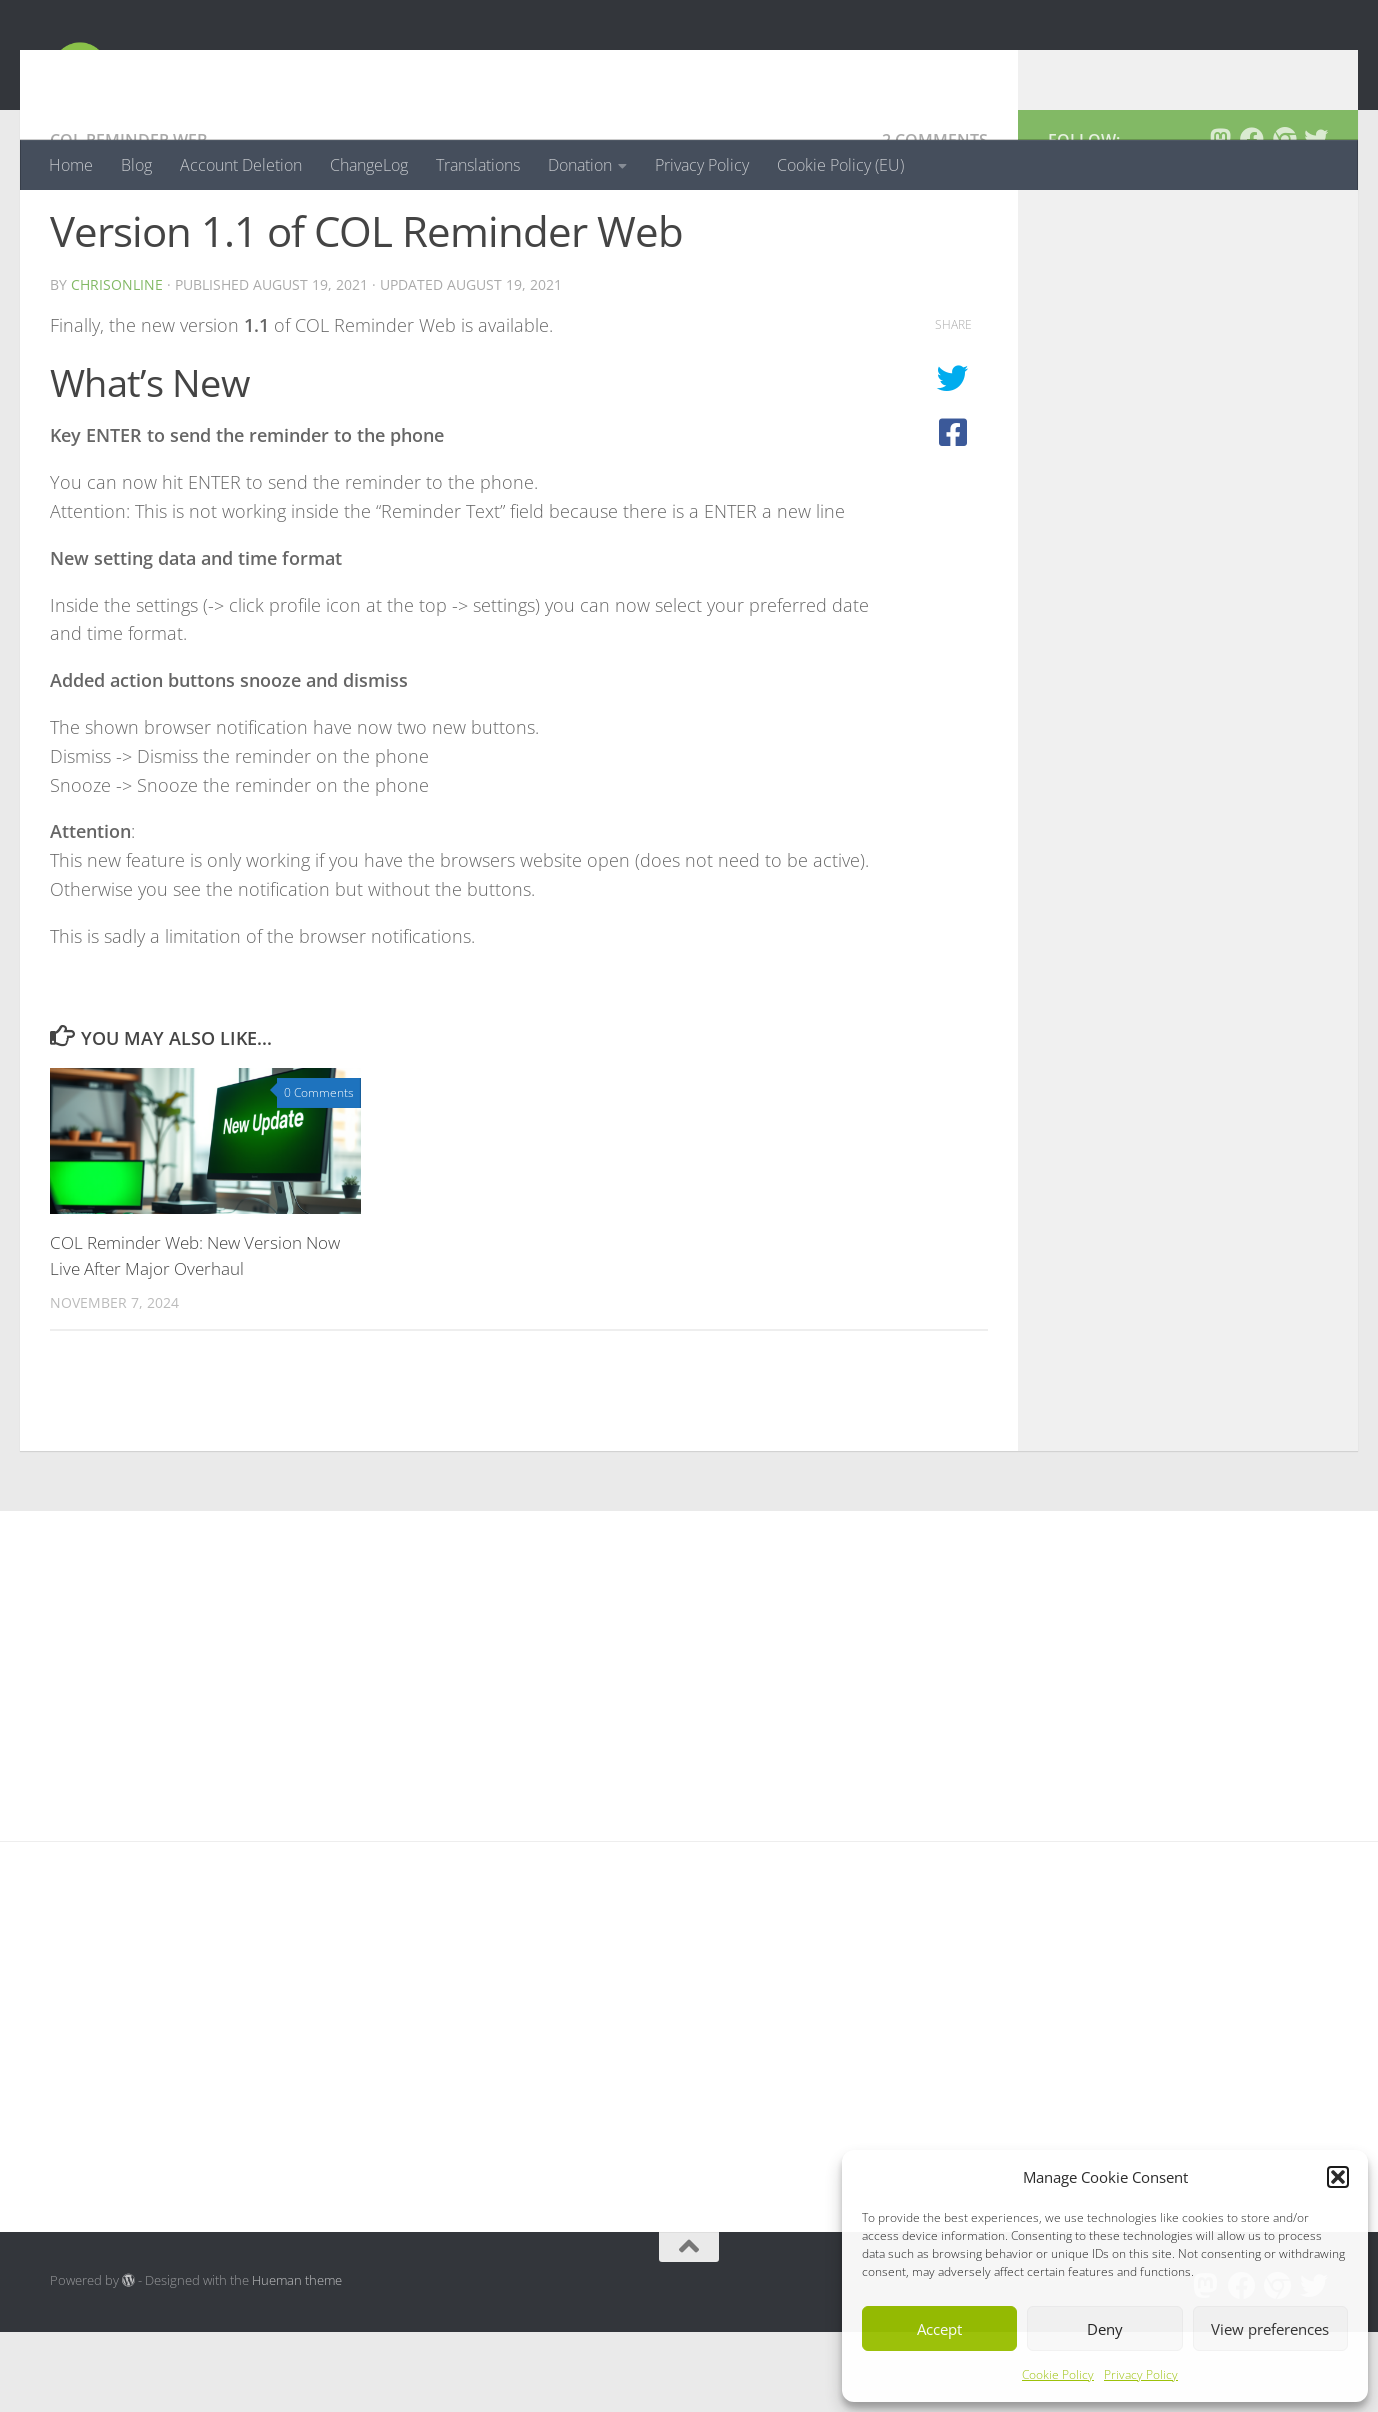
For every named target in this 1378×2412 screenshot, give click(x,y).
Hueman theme (297, 2360)
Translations (478, 165)
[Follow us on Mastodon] (1220, 219)
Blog (136, 165)
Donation (580, 165)
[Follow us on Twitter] (1316, 219)
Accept (939, 2329)
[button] (1338, 2177)
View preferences (1270, 2329)
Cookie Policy (1058, 2374)
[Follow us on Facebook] (1252, 219)
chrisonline (117, 364)
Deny (1105, 2329)
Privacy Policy (1141, 2374)
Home (71, 165)
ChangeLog (369, 165)
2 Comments (935, 220)
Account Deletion (241, 165)
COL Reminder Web (129, 220)
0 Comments (319, 1172)
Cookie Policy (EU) (840, 165)
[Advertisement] (1188, 654)
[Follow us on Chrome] (1284, 219)
